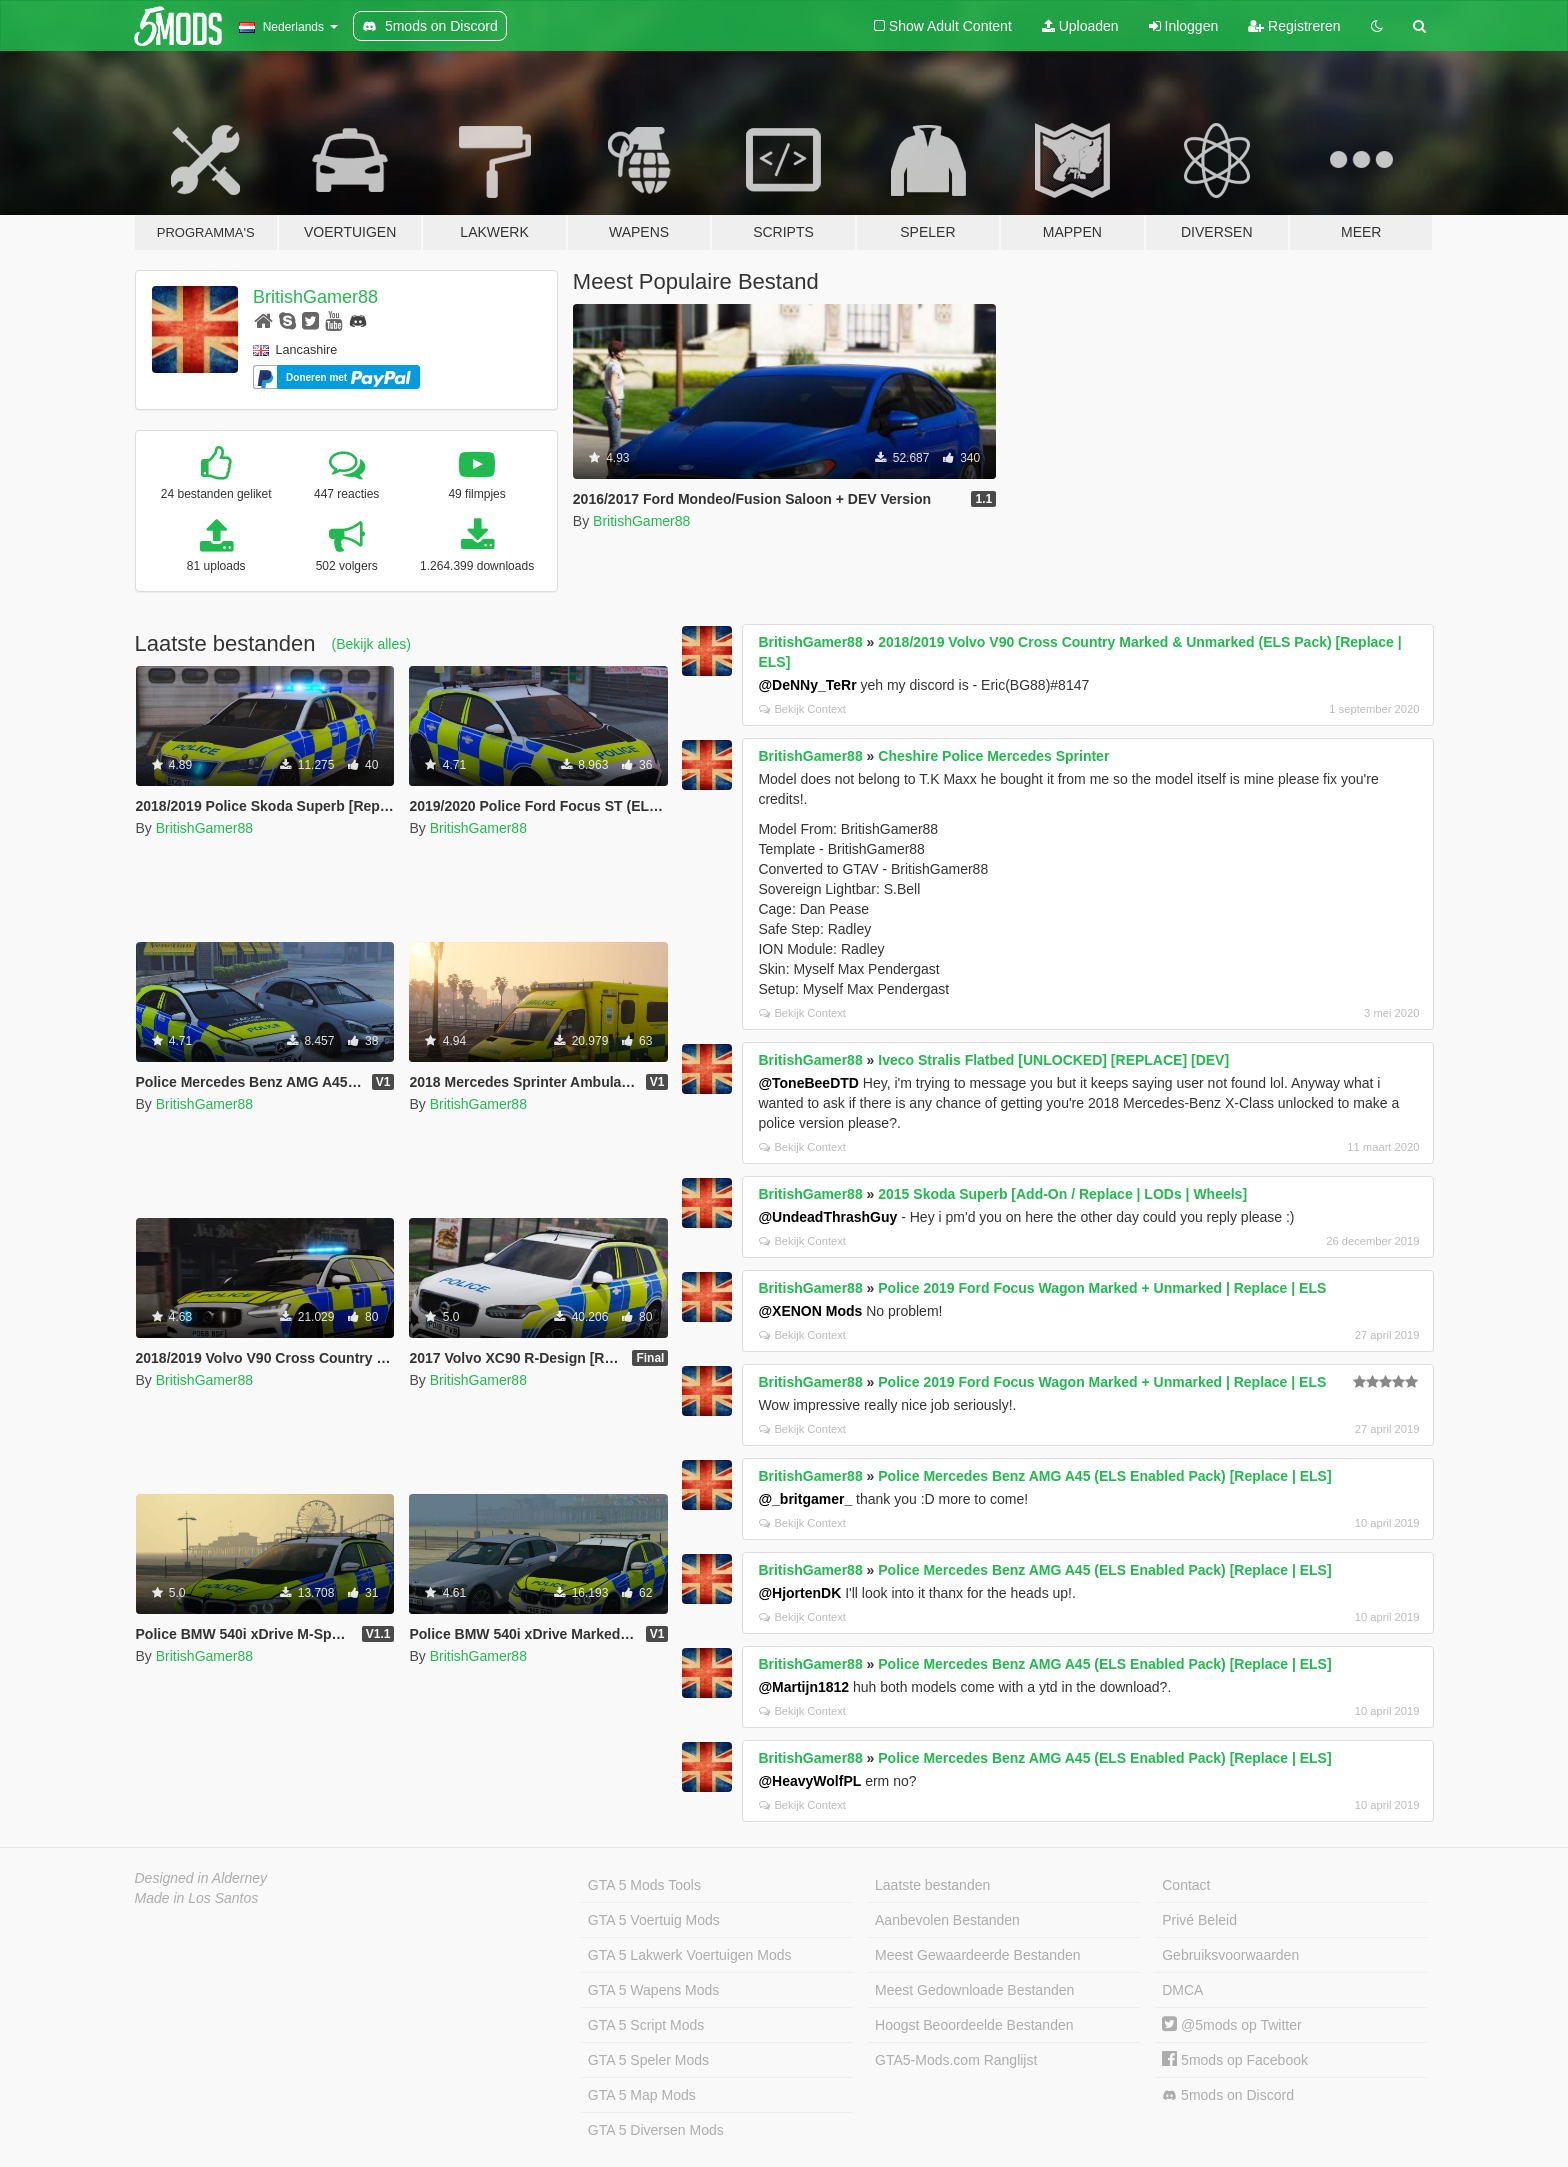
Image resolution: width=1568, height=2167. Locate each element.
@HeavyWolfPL (809, 1781)
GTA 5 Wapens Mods (654, 1990)
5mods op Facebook (1235, 2060)
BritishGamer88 (315, 297)
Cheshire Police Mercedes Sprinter (993, 756)
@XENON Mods (810, 1311)
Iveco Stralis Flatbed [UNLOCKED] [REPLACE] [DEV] (1053, 1060)
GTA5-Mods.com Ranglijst (956, 2060)
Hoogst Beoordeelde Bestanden (974, 2025)
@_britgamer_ (805, 1499)
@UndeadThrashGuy (827, 1217)
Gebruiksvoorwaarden (1230, 1955)
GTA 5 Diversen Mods (656, 2130)
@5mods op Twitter (1231, 2025)
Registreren (1294, 26)
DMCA (1182, 1990)
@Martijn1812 (803, 1687)
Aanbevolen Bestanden (947, 1920)
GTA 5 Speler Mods (648, 2060)
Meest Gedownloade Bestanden (974, 1990)
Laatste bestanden (932, 1885)
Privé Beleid (1199, 1920)
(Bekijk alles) (371, 644)
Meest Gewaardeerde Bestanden (977, 1955)
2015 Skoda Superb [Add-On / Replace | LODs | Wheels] (1062, 1194)
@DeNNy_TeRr (807, 685)
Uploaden (1080, 26)
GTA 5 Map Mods (642, 2095)
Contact (1186, 1885)
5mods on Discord (1228, 2095)
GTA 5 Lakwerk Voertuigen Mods (690, 1955)
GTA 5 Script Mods (646, 2025)
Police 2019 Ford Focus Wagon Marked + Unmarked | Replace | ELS (1102, 1288)
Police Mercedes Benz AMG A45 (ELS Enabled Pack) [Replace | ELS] (1104, 1476)
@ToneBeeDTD (808, 1083)
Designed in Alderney (201, 1878)
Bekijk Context (802, 709)
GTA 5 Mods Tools (644, 1885)
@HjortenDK (799, 1593)
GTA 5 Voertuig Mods (654, 1920)
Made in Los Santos (197, 1898)
